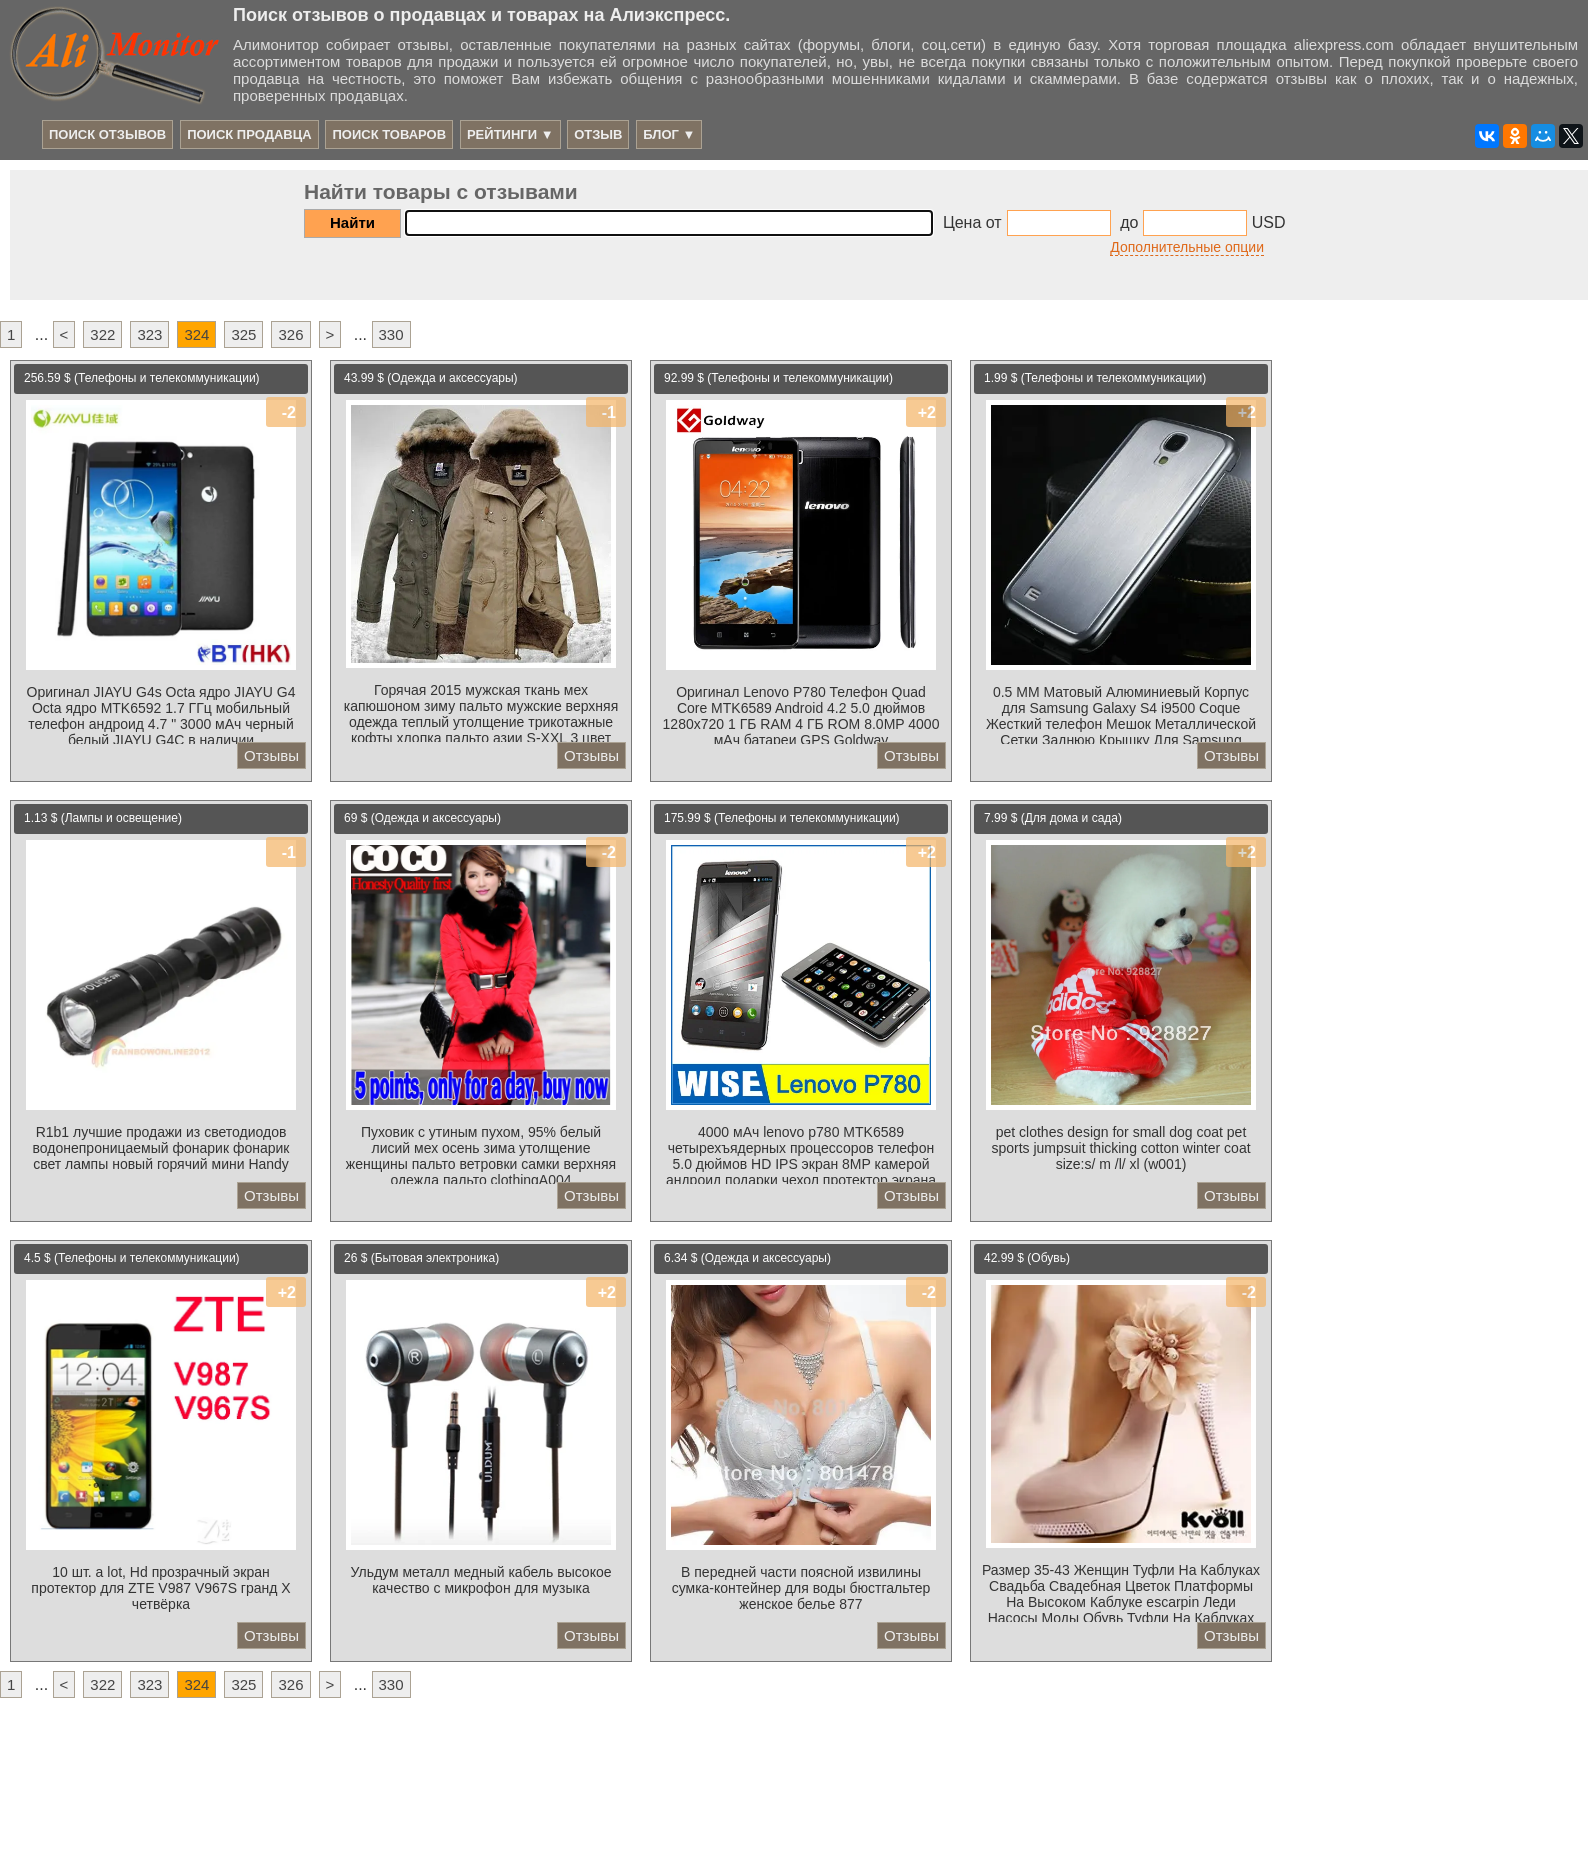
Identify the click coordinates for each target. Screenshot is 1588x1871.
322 (102, 334)
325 (243, 334)
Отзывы (271, 755)
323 (149, 334)
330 (391, 334)
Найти (352, 222)
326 (290, 334)
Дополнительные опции (1187, 247)
